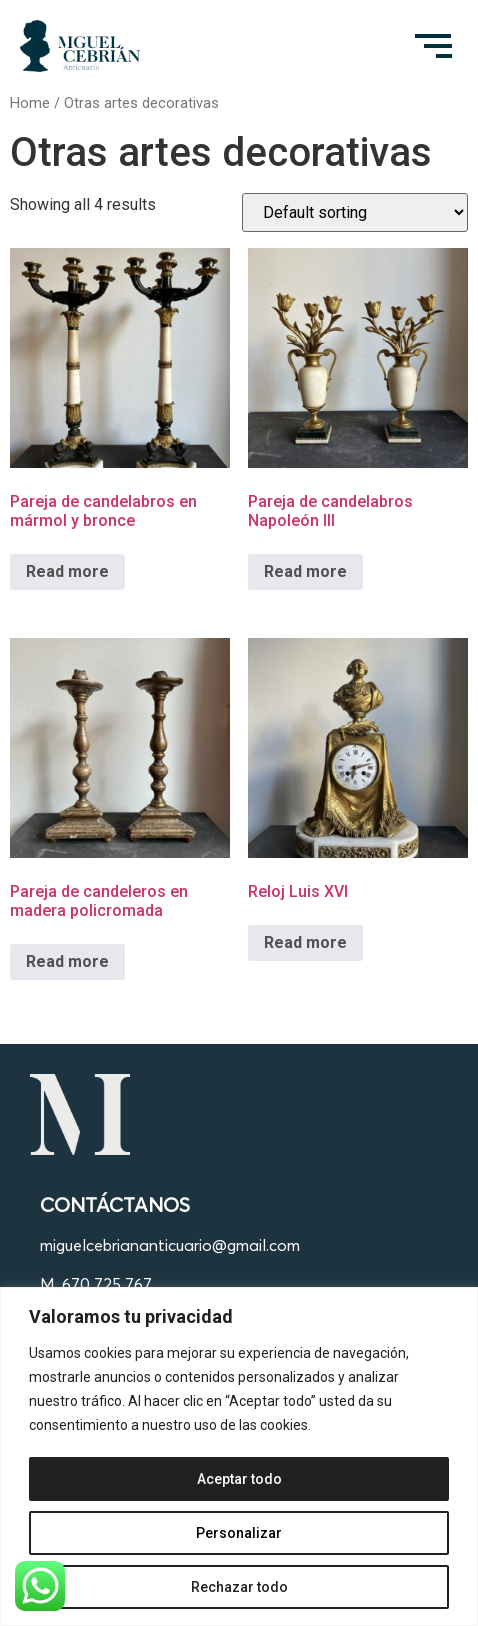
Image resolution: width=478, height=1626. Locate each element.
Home (30, 103)
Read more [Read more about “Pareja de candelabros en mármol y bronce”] (67, 571)
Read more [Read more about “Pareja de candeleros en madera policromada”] (67, 961)
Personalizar (239, 1533)
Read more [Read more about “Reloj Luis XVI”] (305, 942)
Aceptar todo (239, 1479)
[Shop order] (355, 212)
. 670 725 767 (103, 1284)
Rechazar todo (239, 1587)
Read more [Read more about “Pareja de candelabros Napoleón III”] (305, 571)
